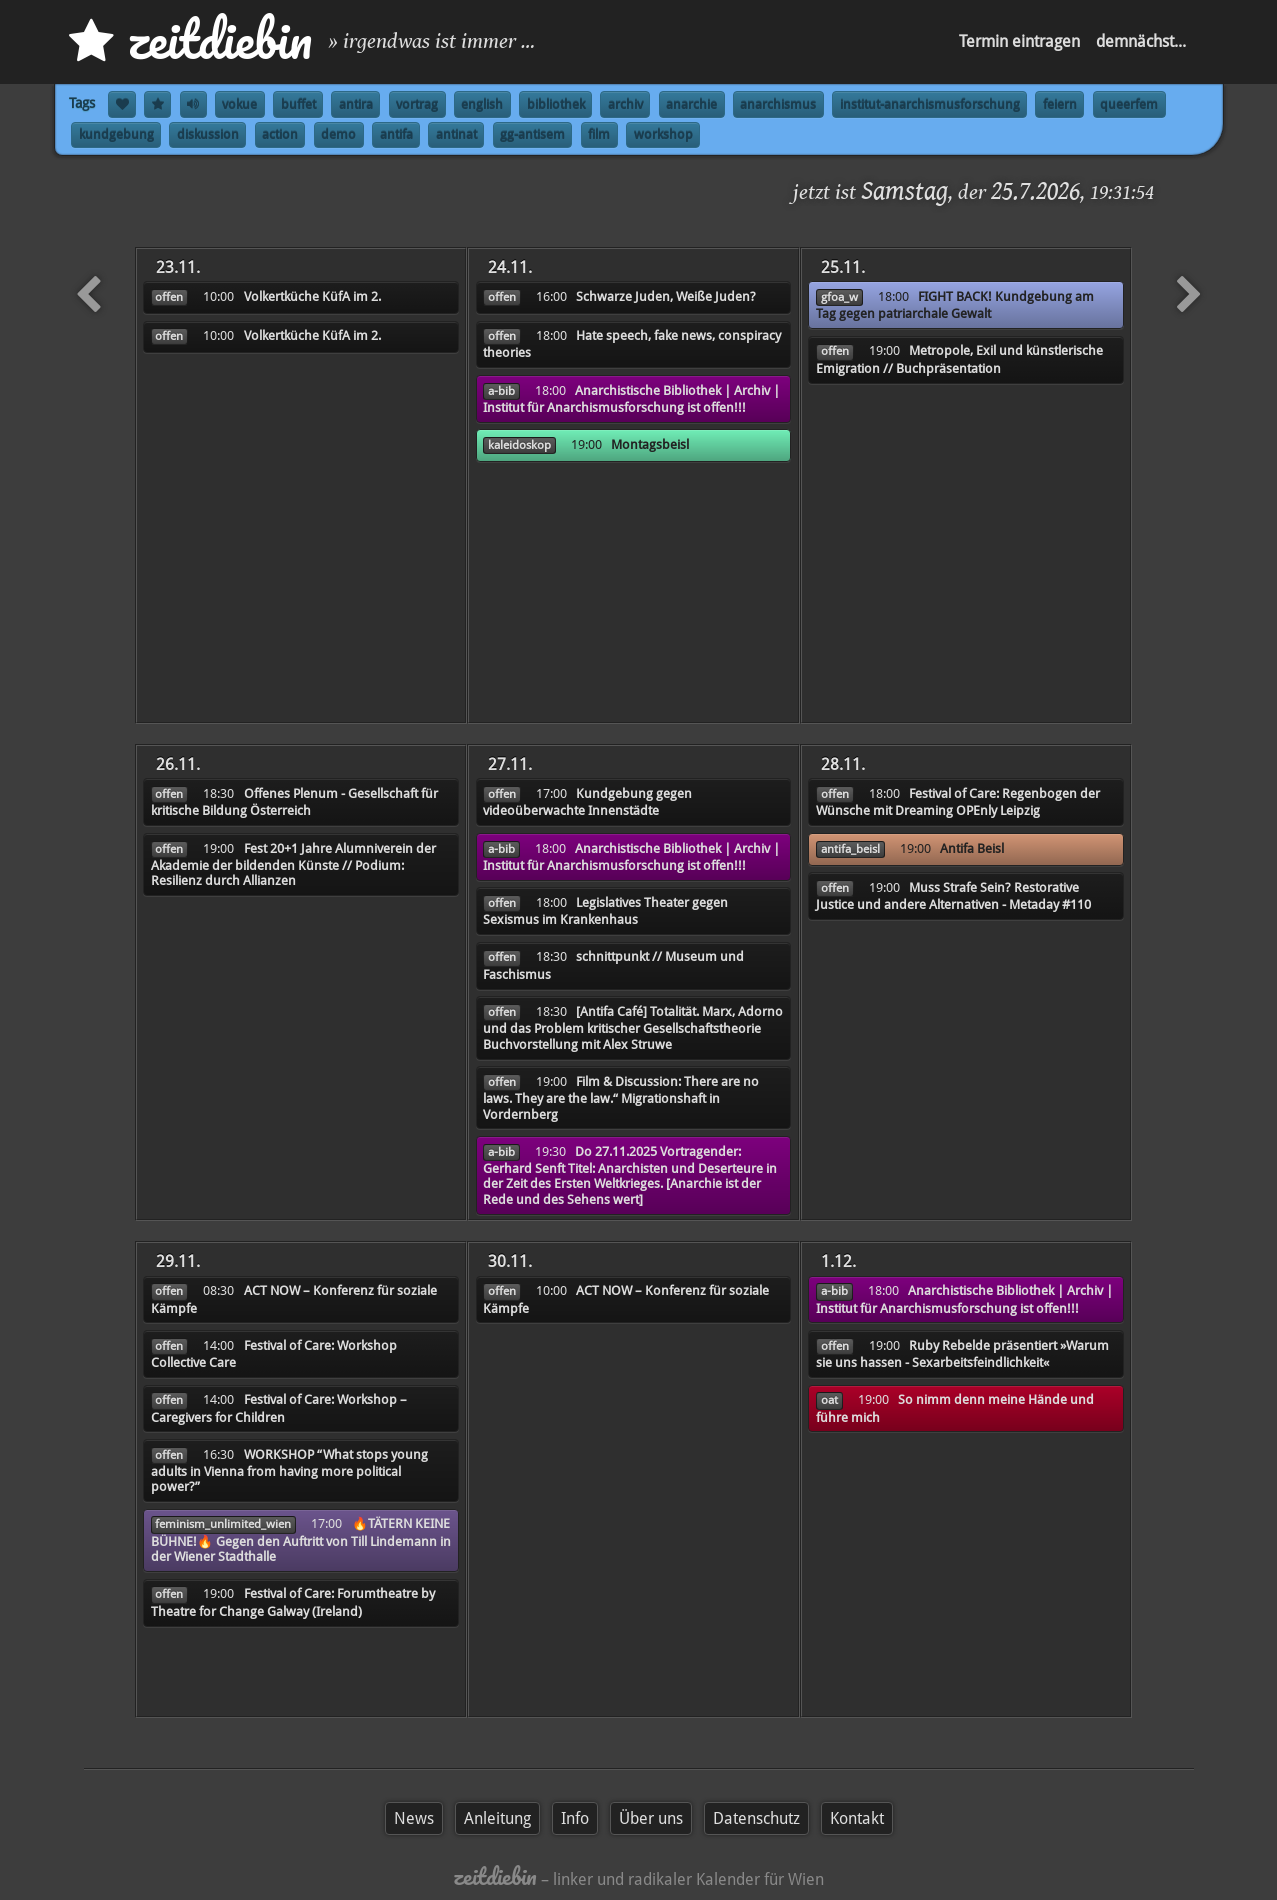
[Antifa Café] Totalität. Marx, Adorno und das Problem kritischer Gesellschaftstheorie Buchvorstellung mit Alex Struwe (633, 1028)
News (414, 1818)
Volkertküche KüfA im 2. (312, 296)
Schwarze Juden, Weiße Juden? (666, 296)
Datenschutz (756, 1818)
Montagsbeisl (650, 444)
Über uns (651, 1818)
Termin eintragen (1019, 41)
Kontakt (857, 1818)
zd (190, 39)
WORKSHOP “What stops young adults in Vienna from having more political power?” (289, 1471)
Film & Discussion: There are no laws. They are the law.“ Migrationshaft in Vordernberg (621, 1098)
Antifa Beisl (972, 848)
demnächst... (1141, 41)
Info (575, 1818)
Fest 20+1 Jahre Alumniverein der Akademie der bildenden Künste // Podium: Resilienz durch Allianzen (293, 865)
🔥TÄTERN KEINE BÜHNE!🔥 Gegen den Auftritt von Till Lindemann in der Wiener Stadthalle (301, 1540)
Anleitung (497, 1818)
